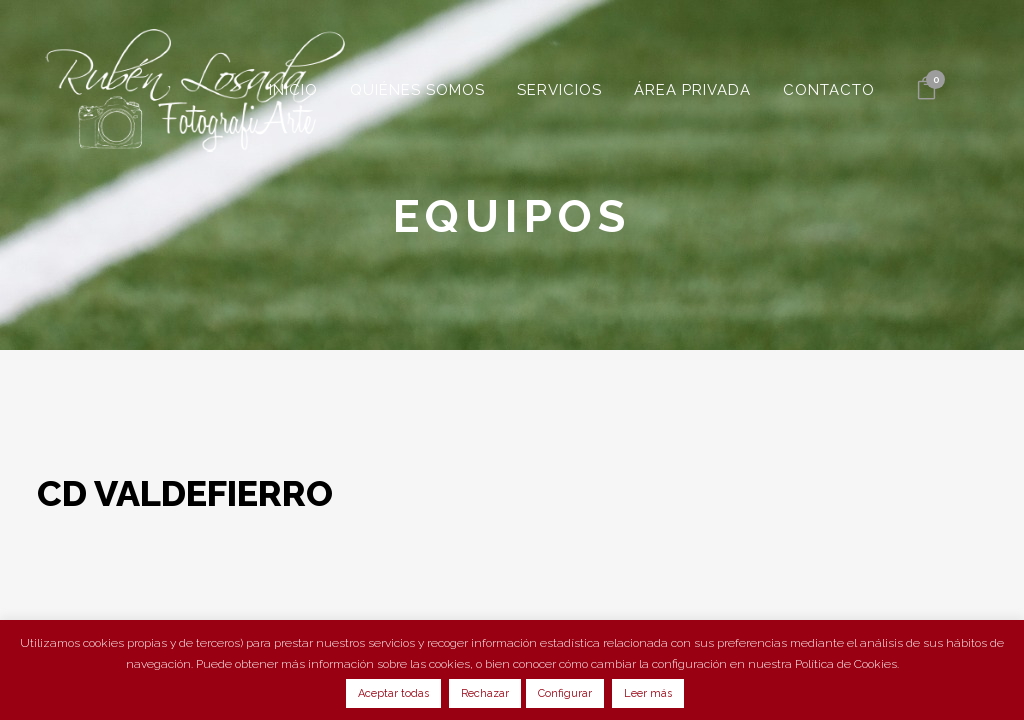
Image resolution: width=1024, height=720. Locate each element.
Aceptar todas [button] (393, 693)
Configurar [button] (565, 693)
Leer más (648, 693)
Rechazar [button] (485, 693)
